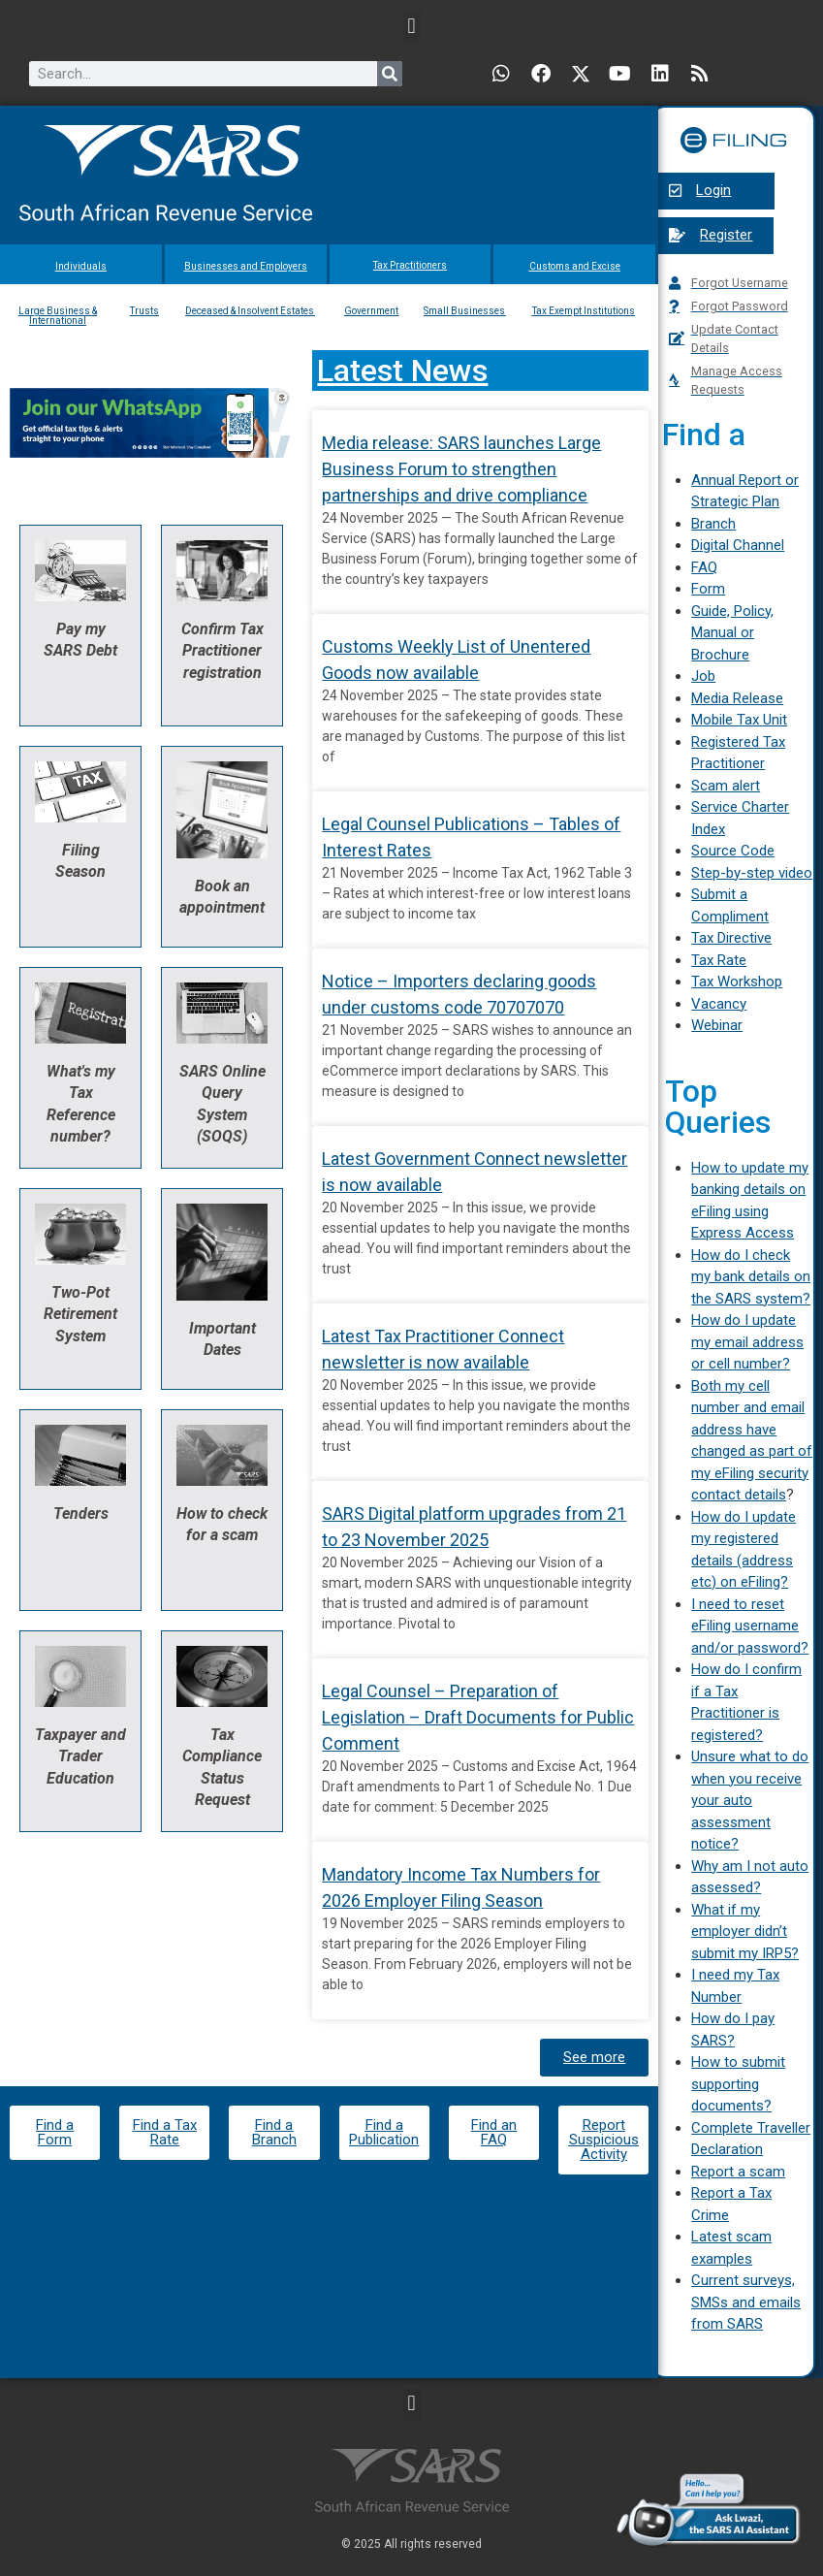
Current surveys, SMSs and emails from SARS (746, 2302)
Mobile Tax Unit (739, 719)
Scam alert (725, 785)
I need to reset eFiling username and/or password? (749, 1626)
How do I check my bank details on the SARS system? (750, 1276)
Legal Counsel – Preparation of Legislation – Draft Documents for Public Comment (478, 1717)
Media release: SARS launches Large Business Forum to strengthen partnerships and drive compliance (461, 469)
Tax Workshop (736, 981)
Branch (713, 523)
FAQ (704, 567)
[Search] (389, 73)
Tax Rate (718, 960)
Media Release (737, 698)
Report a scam (738, 2171)
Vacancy (718, 1004)
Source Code (733, 850)
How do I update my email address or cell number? (747, 1341)
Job (703, 676)
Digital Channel (737, 545)
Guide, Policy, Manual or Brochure (732, 632)
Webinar (717, 1025)
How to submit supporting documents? (738, 2083)
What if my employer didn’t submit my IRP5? (745, 1931)
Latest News (402, 370)
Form (708, 588)
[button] (411, 26)
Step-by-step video (751, 873)
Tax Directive (731, 938)
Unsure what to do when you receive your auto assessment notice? (749, 1800)
